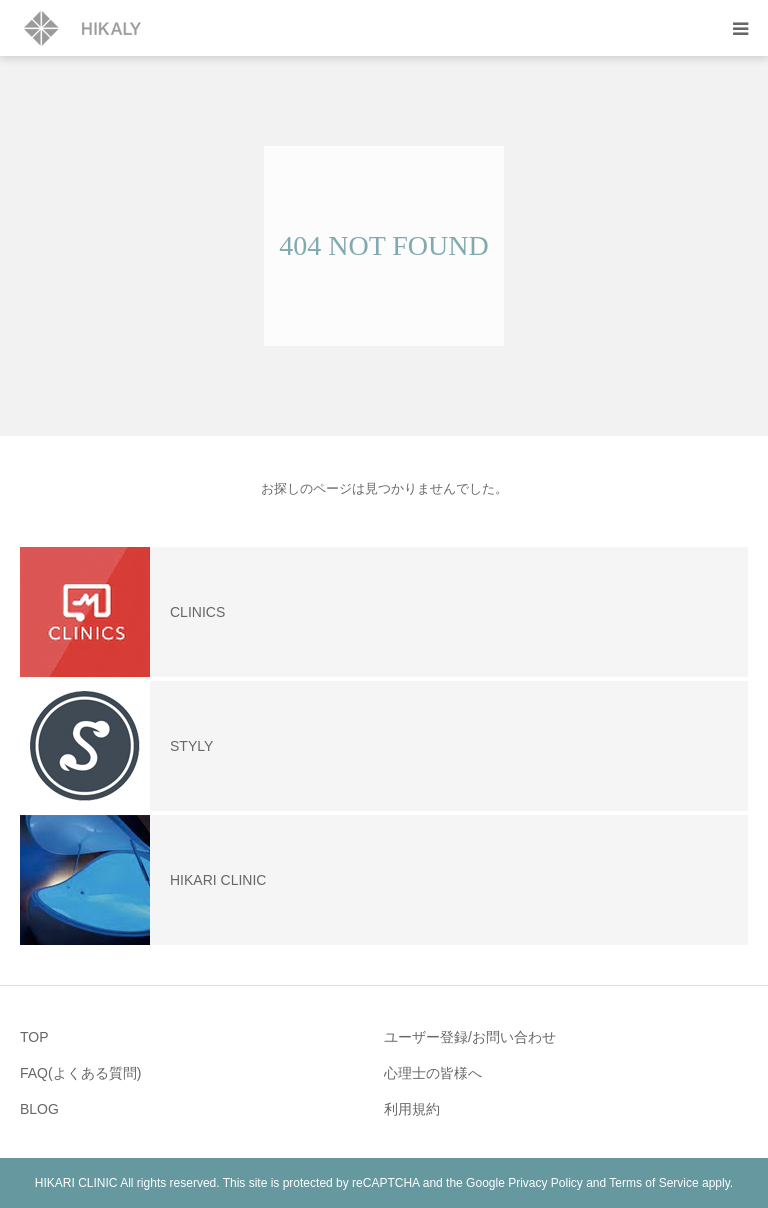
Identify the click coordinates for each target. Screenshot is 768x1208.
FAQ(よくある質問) (80, 1073)
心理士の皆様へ (433, 1073)
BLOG (39, 1109)
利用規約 (412, 1109)
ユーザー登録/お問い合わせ (470, 1037)
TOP (34, 1037)
